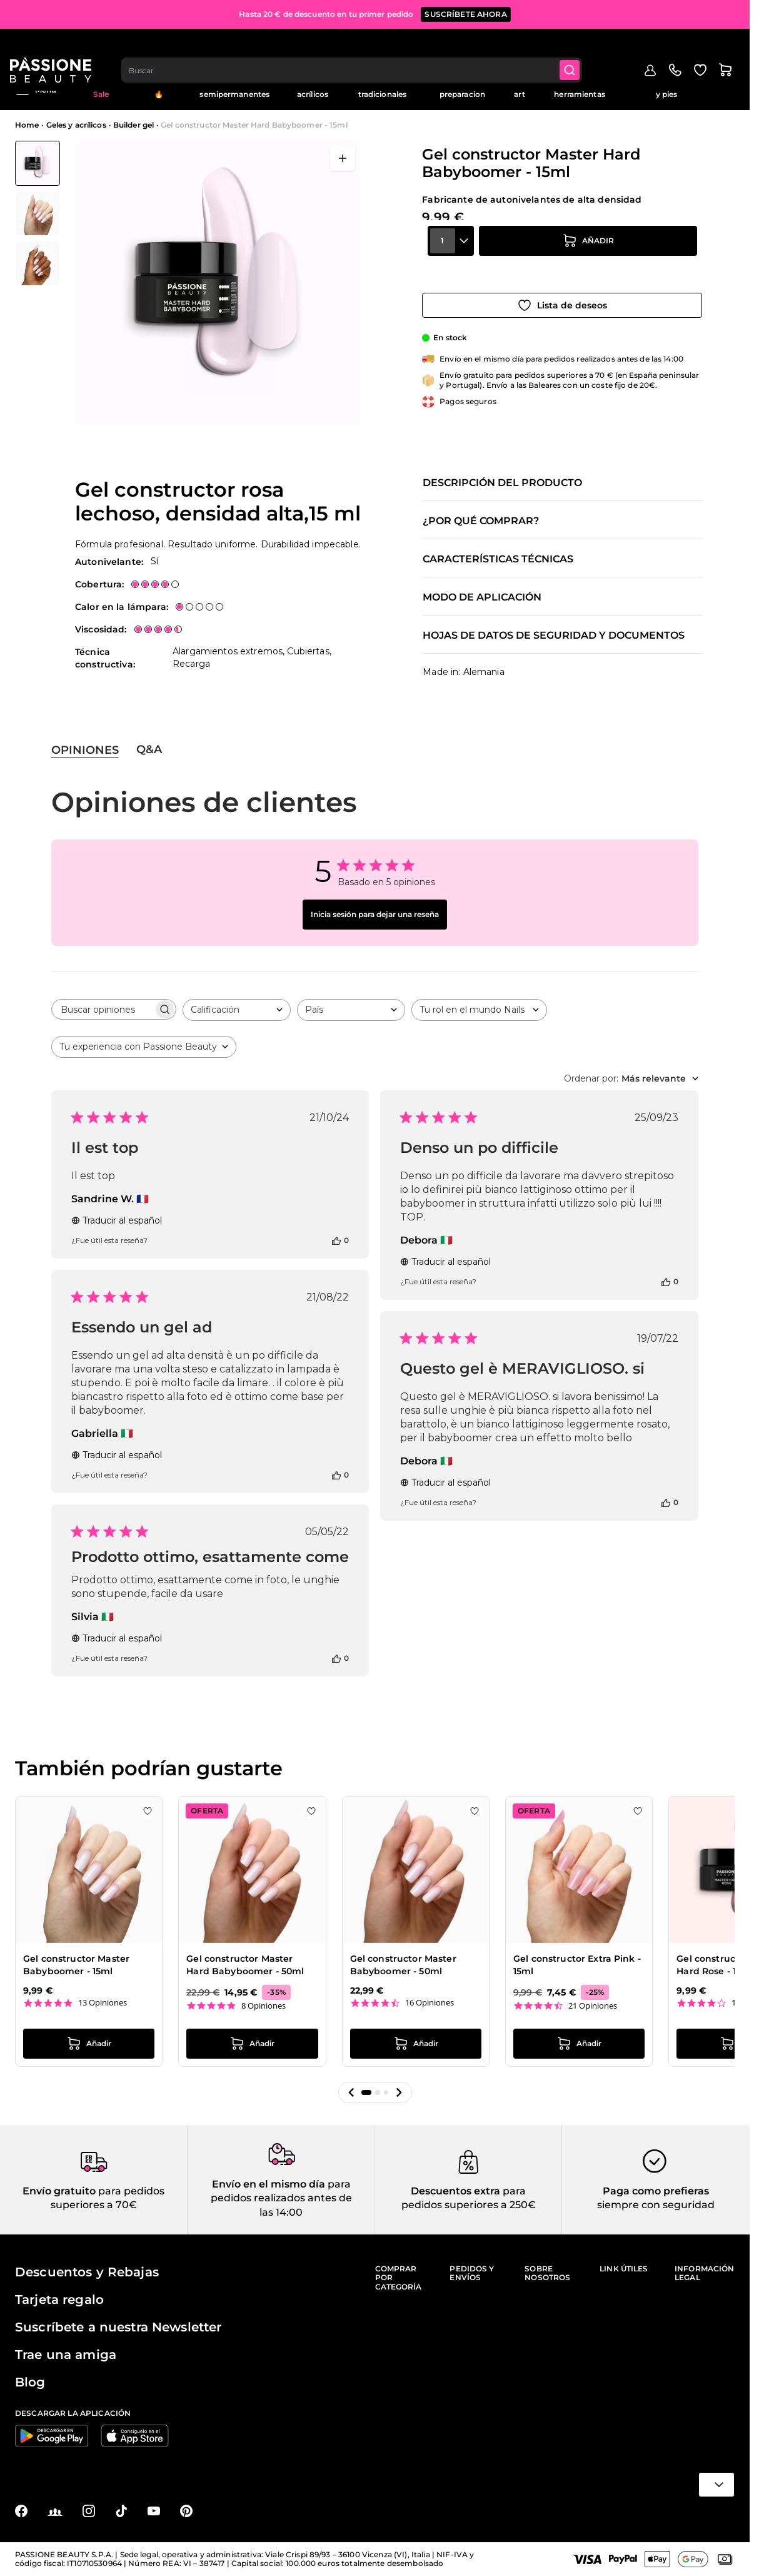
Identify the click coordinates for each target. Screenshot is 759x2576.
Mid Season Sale (101, 90)
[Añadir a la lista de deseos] (562, 294)
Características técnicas (498, 559)
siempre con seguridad (656, 2205)
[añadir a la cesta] (587, 260)
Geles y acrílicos (312, 90)
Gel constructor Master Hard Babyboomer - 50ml (245, 1965)
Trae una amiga (65, 2354)
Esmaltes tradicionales (382, 90)
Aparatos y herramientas (579, 90)
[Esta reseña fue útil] (336, 1240)
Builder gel (133, 124)
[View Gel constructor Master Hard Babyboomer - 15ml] (37, 163)
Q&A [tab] (149, 749)
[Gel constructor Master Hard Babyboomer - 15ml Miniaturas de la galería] (37, 213)
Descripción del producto (502, 483)
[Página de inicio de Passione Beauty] (55, 47)
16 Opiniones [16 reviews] (429, 2002)
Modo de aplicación (482, 597)
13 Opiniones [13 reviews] (102, 2002)
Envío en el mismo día (268, 2184)
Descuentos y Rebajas (87, 2271)
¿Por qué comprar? (481, 521)
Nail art (519, 90)
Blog (726, 85)
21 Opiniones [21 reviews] (592, 2005)
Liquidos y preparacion (462, 90)
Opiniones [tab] (85, 750)
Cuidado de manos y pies (666, 90)
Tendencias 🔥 (159, 90)
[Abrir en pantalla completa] (342, 158)
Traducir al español (116, 1220)
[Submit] (578, 47)
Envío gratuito (59, 2191)
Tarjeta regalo (59, 2299)
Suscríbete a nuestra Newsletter (118, 2327)
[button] (351, 2092)
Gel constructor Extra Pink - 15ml (577, 1965)
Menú (35, 90)
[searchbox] (102, 1009)
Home (27, 124)
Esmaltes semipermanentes (234, 90)
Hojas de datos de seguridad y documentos (554, 636)
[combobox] (358, 47)
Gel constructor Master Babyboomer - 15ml (76, 1965)
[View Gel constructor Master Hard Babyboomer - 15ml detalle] (37, 213)
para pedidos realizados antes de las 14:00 (281, 2198)
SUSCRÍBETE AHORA (465, 12)
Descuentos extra (455, 2191)
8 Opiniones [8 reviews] (263, 2005)
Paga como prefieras (656, 2191)
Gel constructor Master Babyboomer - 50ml (403, 1965)
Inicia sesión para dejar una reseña (375, 914)
